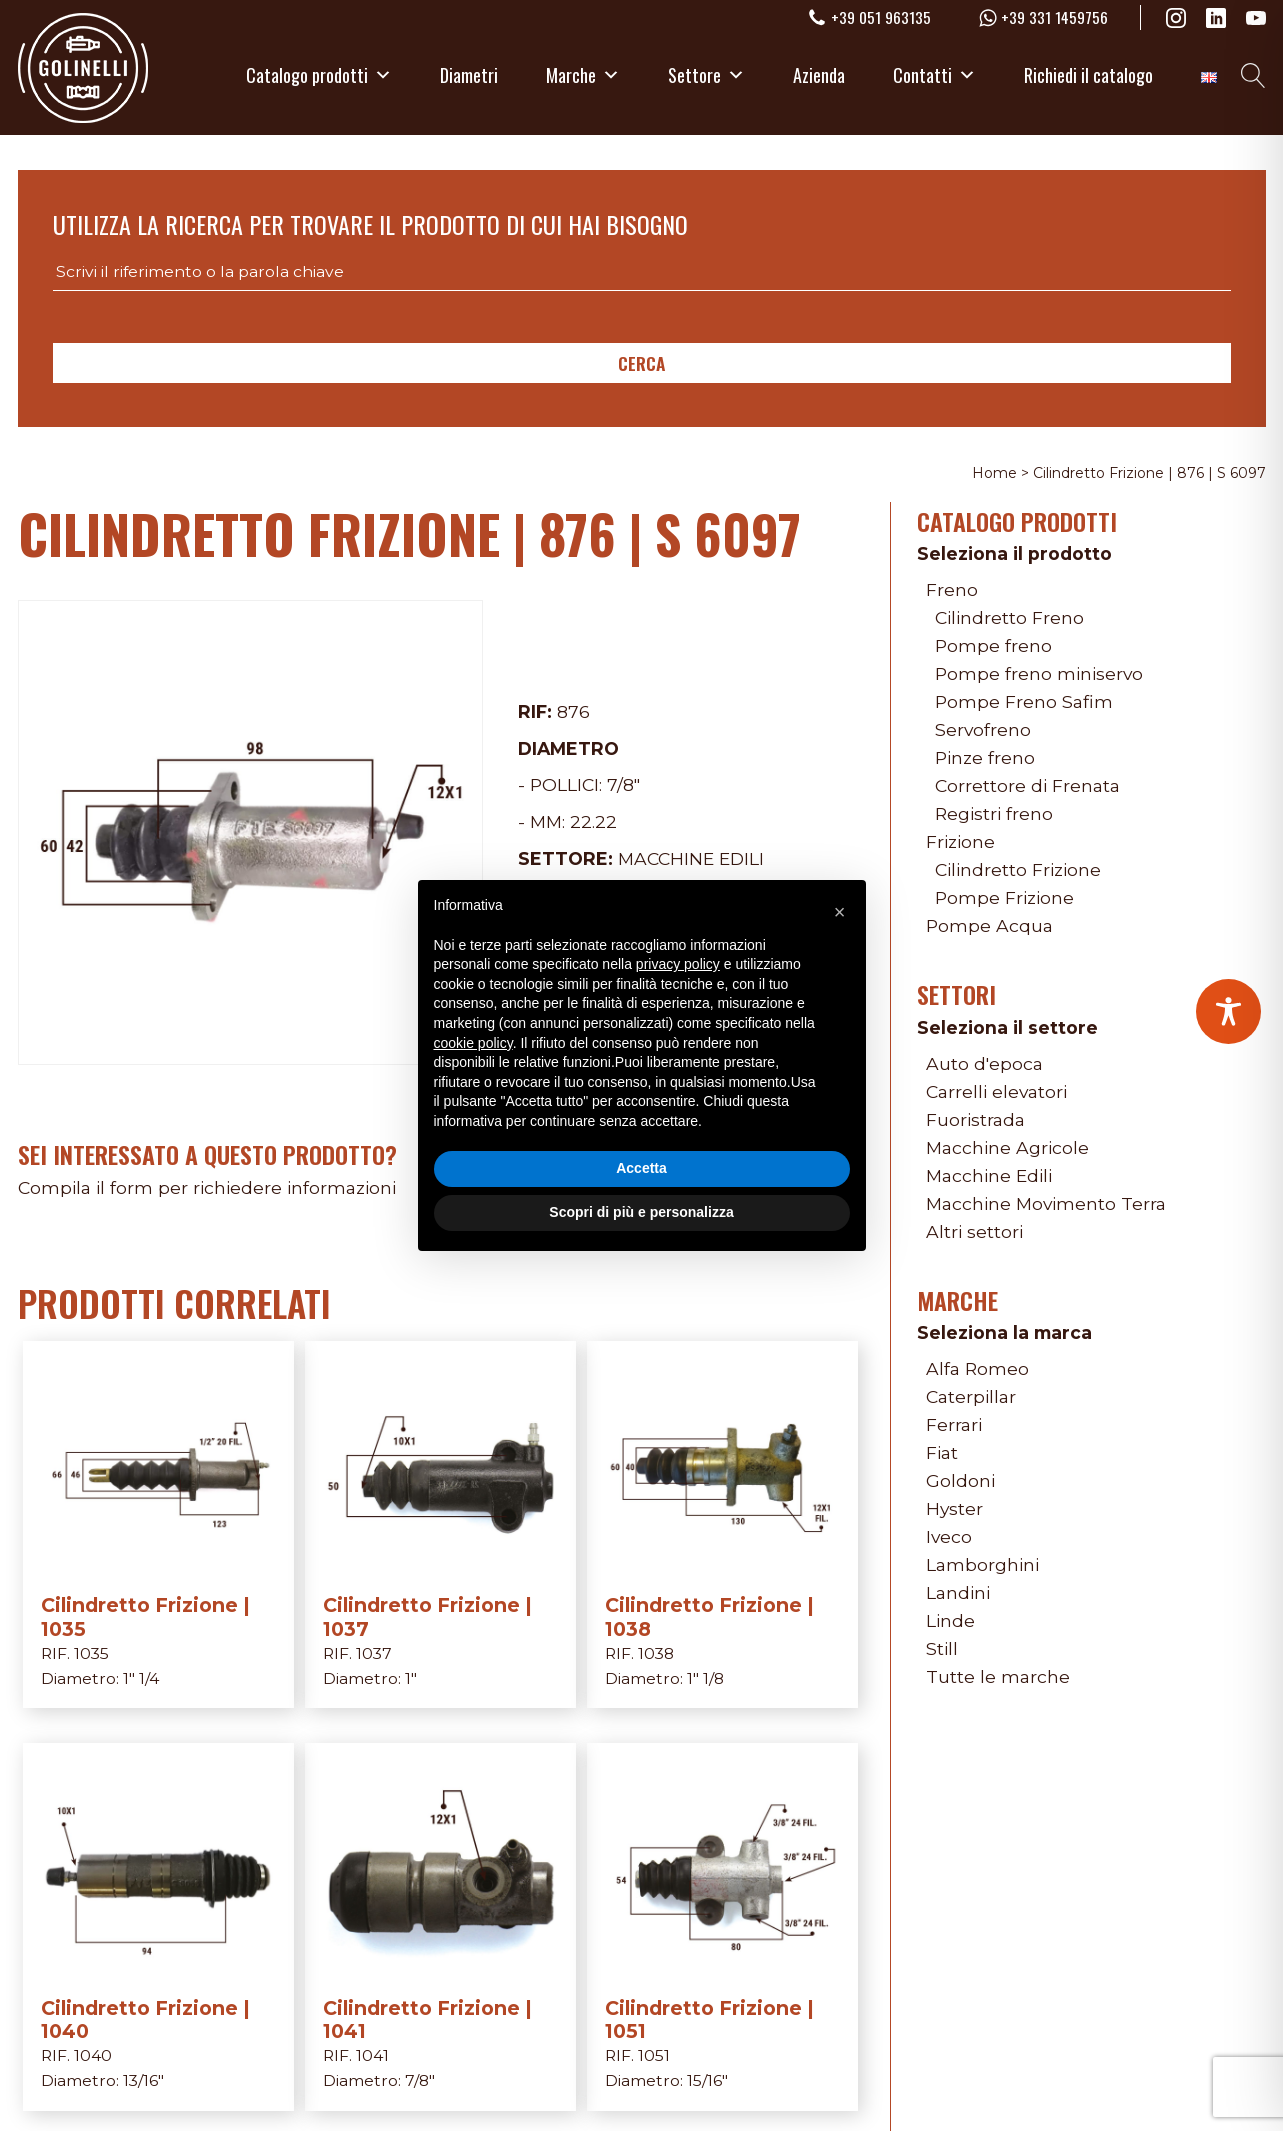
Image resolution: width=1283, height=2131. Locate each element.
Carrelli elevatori (996, 1091)
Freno (952, 589)
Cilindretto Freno (1009, 617)
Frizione (960, 841)
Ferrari (954, 1424)
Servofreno (983, 729)
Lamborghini (982, 1564)
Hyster (954, 1508)
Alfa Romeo (977, 1368)
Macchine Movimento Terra (1046, 1203)
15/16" (707, 2080)
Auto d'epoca (984, 1063)
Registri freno (994, 813)
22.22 (593, 821)
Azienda (819, 75)
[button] (840, 912)
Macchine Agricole (1007, 1147)
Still (942, 1648)
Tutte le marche (998, 1676)
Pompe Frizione (1004, 897)
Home (994, 473)
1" (411, 1678)
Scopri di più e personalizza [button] (641, 1212)
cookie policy (473, 1043)
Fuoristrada (975, 1119)
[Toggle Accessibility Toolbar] (1228, 1011)
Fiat (942, 1452)
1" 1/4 (141, 1678)
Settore (706, 75)
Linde (950, 1620)
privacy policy (678, 964)
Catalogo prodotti (319, 75)
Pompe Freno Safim (1024, 701)
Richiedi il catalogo (1088, 75)
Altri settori (974, 1231)
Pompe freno (993, 645)
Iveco (949, 1536)
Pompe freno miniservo (1039, 673)
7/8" (623, 784)
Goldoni (960, 1480)
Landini (958, 1592)
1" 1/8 (705, 1678)
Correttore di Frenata (1027, 785)
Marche (583, 75)
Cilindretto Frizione (1018, 869)
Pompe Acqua (989, 925)
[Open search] (1253, 75)
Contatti (934, 75)
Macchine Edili (691, 858)
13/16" (143, 2080)
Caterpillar (971, 1396)
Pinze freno (985, 757)
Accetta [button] (641, 1168)
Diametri (469, 75)
